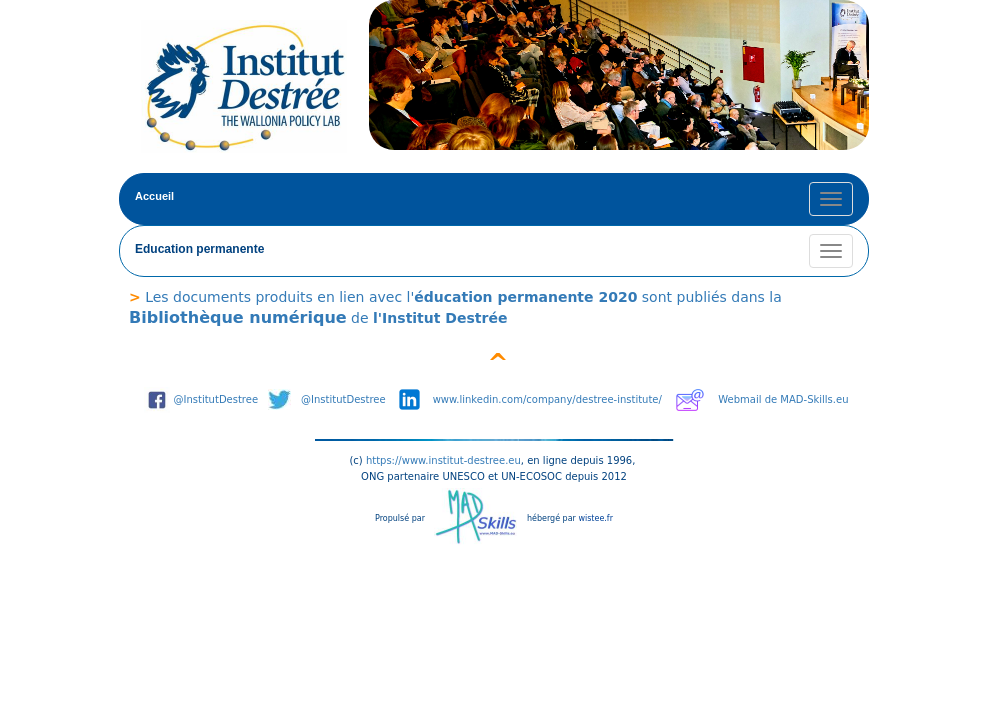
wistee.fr (595, 518)
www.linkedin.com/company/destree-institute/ (547, 399)
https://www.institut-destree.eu (443, 460)
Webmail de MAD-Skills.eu (783, 399)
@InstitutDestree (216, 399)
